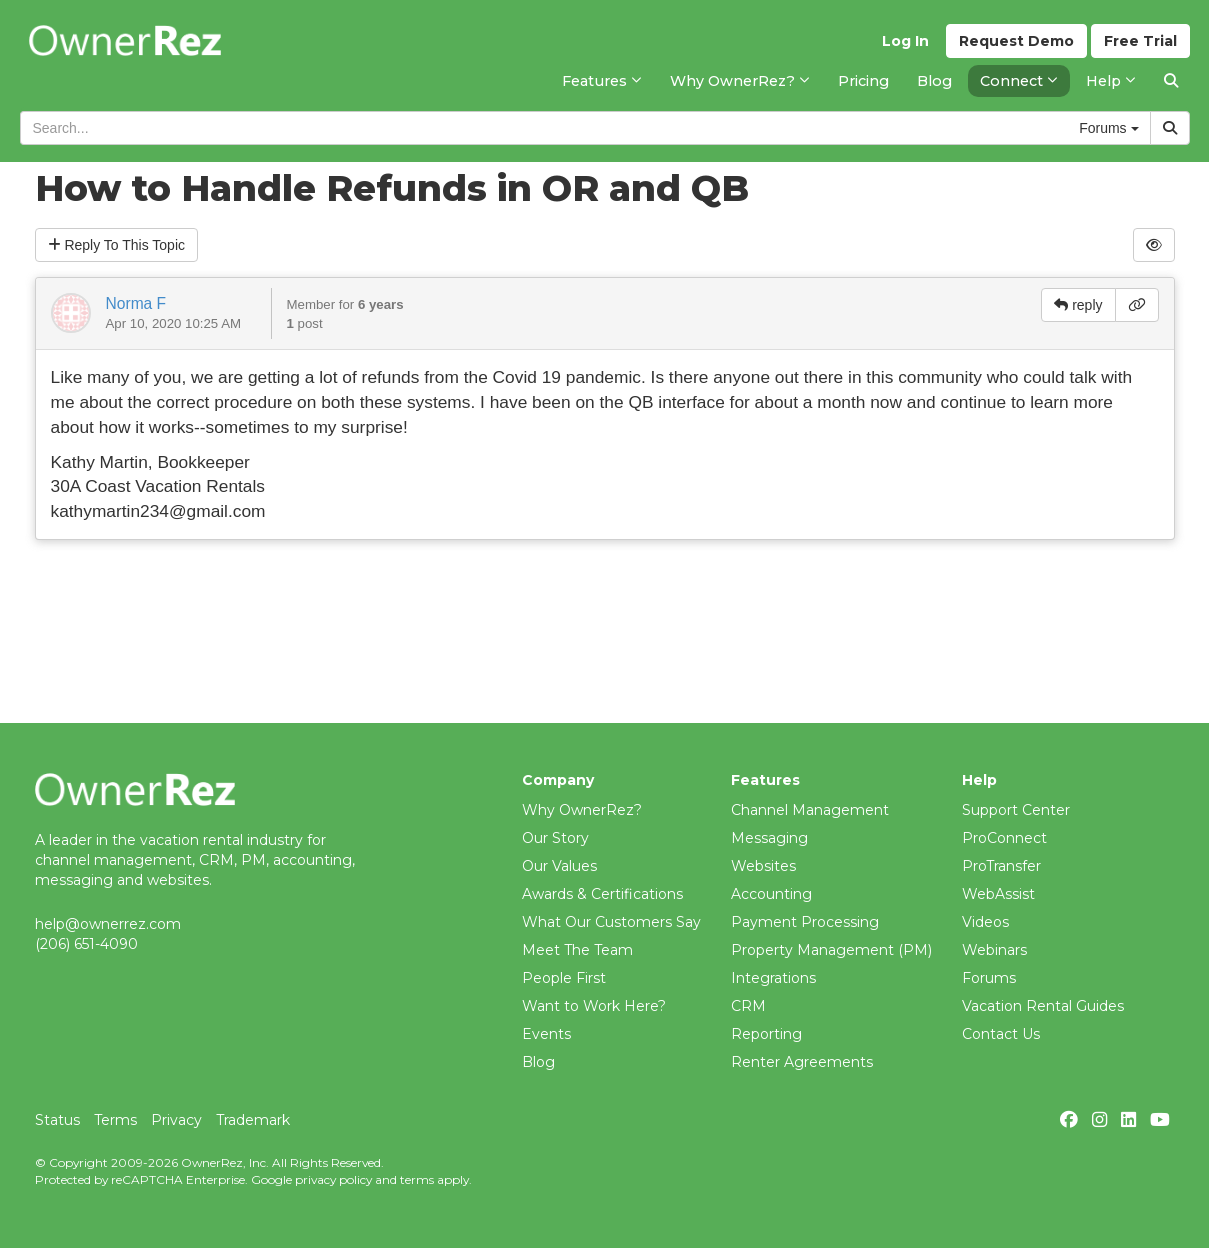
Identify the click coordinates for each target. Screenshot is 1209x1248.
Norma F (136, 303)
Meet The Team (577, 950)
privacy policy (333, 1179)
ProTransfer (1001, 866)
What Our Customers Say (611, 922)
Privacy (176, 1120)
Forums (989, 978)
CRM (748, 1006)
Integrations (773, 978)
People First (564, 978)
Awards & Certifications (602, 894)
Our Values (559, 866)
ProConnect (1004, 838)
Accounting (771, 894)
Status (57, 1120)
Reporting (766, 1034)
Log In (905, 41)
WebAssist (998, 894)
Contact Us (1001, 1034)
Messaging (769, 838)
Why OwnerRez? (582, 810)
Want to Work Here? (594, 1006)
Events (546, 1034)
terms (417, 1179)
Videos (985, 922)
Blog (538, 1062)
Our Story (555, 838)
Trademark (253, 1120)
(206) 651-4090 (86, 944)
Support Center (1016, 810)
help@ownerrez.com (108, 924)
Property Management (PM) (831, 950)
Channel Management (810, 810)
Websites (763, 866)
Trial (1140, 41)
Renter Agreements (802, 1062)
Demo (1016, 41)
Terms (115, 1120)
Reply (117, 245)
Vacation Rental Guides (1043, 1006)
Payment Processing (805, 922)
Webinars (994, 950)
